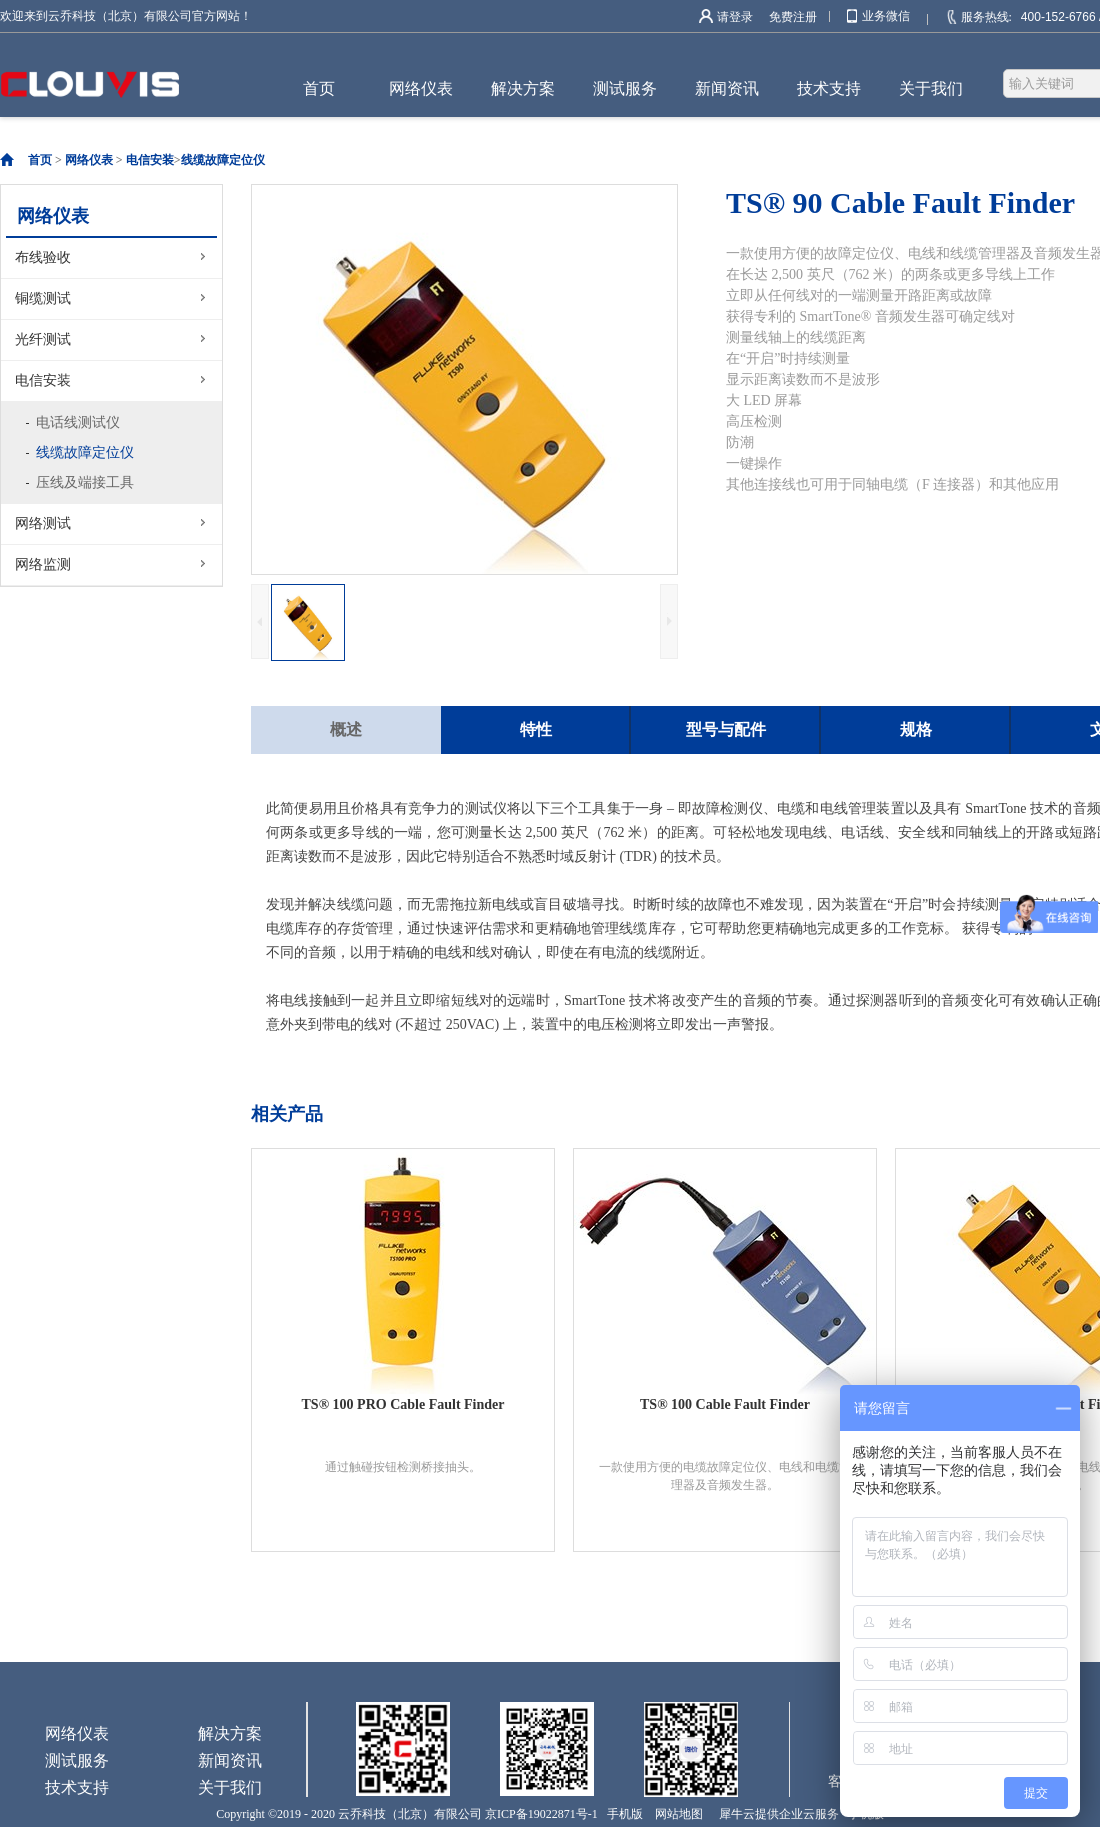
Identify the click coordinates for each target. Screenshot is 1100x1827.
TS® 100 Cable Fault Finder (725, 1404)
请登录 (735, 17)
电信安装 (150, 160)
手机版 (622, 1814)
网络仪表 (89, 160)
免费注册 (793, 17)
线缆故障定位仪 (223, 160)
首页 (319, 88)
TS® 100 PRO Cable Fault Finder (403, 1404)
